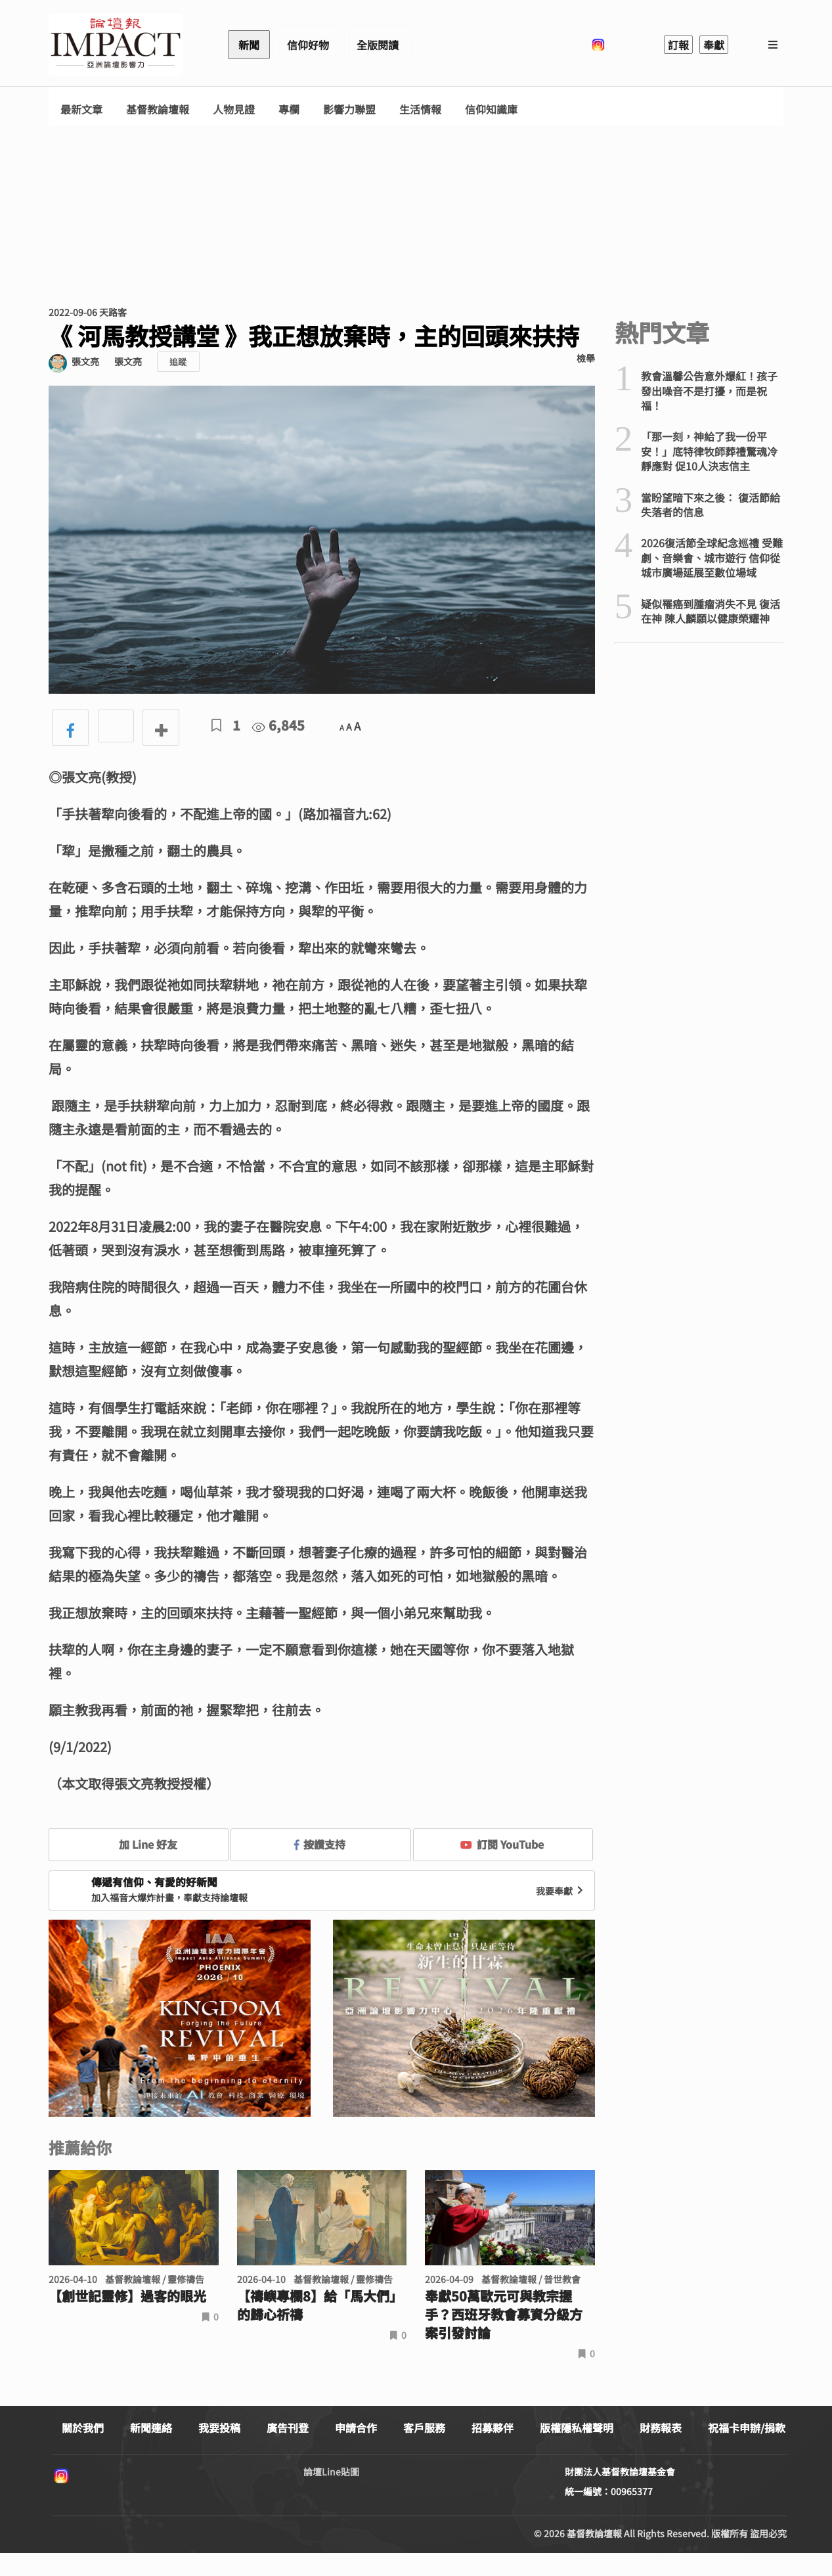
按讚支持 (319, 1844)
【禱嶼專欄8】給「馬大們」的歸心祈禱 (320, 2305)
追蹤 (177, 361)
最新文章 (81, 109)
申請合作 (356, 2427)
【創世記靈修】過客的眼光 (127, 2296)
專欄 (288, 109)
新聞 (248, 45)
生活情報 (420, 109)
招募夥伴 (492, 2427)
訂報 (678, 45)
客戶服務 (424, 2427)
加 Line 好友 (138, 1844)
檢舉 (586, 358)
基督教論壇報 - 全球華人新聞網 (116, 44)
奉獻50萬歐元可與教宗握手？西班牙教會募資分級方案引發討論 (503, 2314)
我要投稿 (219, 2427)
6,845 (278, 724)
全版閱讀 (378, 45)
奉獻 (713, 45)
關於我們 (83, 2427)
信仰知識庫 (491, 109)
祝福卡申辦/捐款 (746, 2427)
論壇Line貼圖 (331, 2471)
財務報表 (661, 2427)
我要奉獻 (561, 1890)
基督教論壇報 (157, 109)
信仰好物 (308, 45)
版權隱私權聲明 (576, 2427)
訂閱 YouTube (502, 1844)
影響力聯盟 (349, 109)
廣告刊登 (288, 2427)
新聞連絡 (151, 2427)
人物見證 (234, 109)
